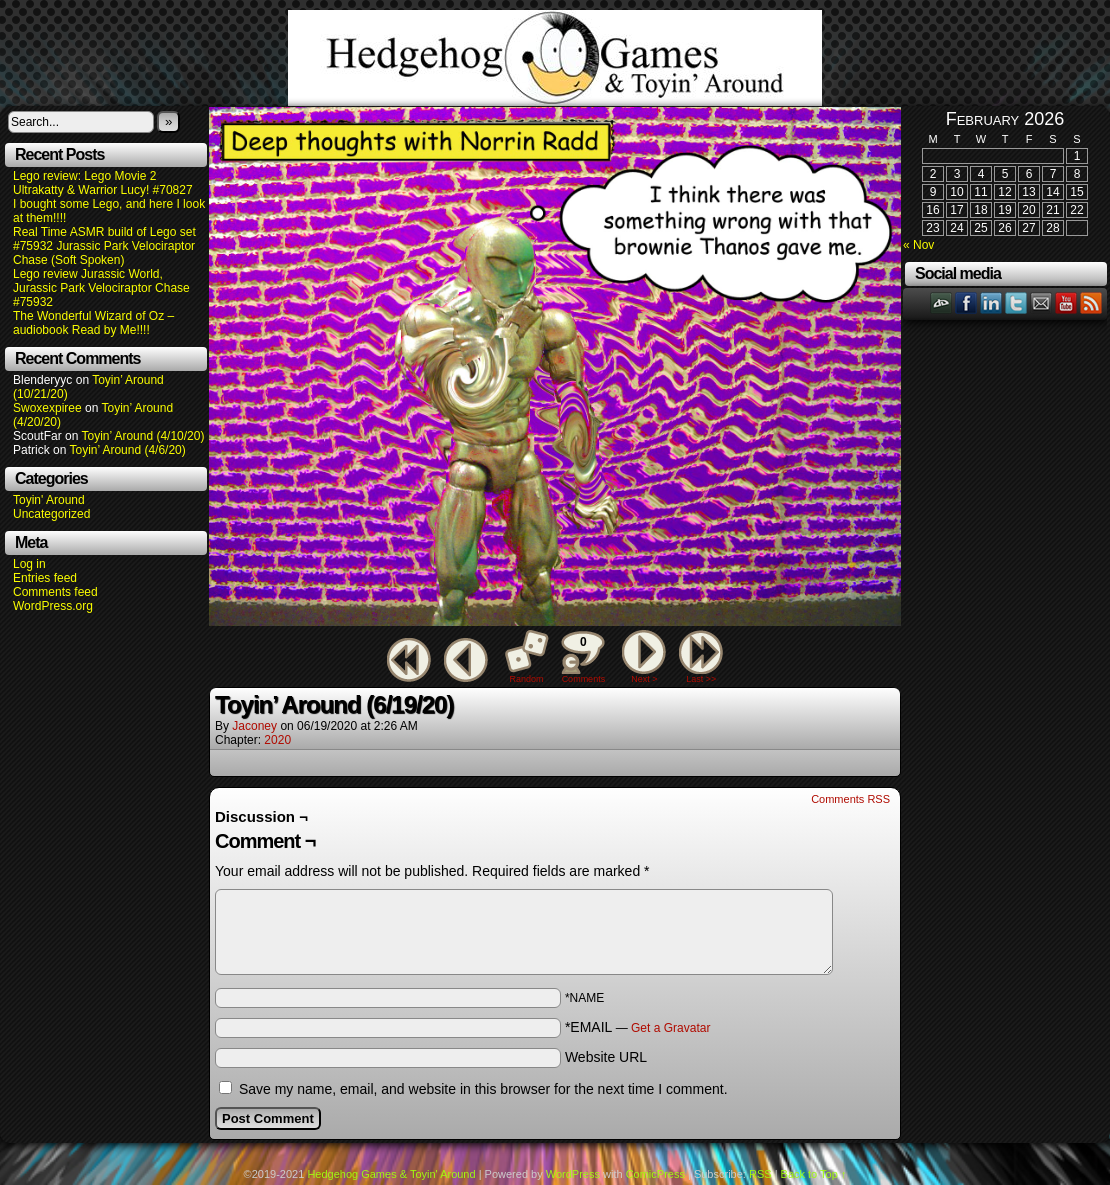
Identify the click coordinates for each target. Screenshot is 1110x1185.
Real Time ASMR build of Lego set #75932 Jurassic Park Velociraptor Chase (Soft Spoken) (104, 246)
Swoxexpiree (47, 408)
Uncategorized (51, 514)
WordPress (573, 1174)
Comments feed (55, 592)
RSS (1091, 302)
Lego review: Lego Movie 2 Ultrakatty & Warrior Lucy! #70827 (103, 183)
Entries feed (45, 578)
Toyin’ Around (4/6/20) (128, 450)
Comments (583, 657)
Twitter (1016, 302)
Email (1041, 302)
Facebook (966, 302)
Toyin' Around (49, 500)
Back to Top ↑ (814, 1174)
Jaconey (254, 726)
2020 (277, 740)
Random (527, 679)
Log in (29, 564)
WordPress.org (53, 606)
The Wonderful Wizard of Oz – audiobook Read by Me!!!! (93, 323)
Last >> (701, 679)
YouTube (1066, 302)
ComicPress (655, 1174)
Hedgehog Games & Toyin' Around (555, 58)
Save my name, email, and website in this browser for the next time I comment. (483, 1089)
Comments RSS (850, 799)
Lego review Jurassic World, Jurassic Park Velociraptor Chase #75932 (101, 288)
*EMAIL (638, 1027)
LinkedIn (991, 302)
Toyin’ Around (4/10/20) (143, 436)
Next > (644, 679)
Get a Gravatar (670, 1028)
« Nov (918, 245)
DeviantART (941, 302)
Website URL (606, 1057)
